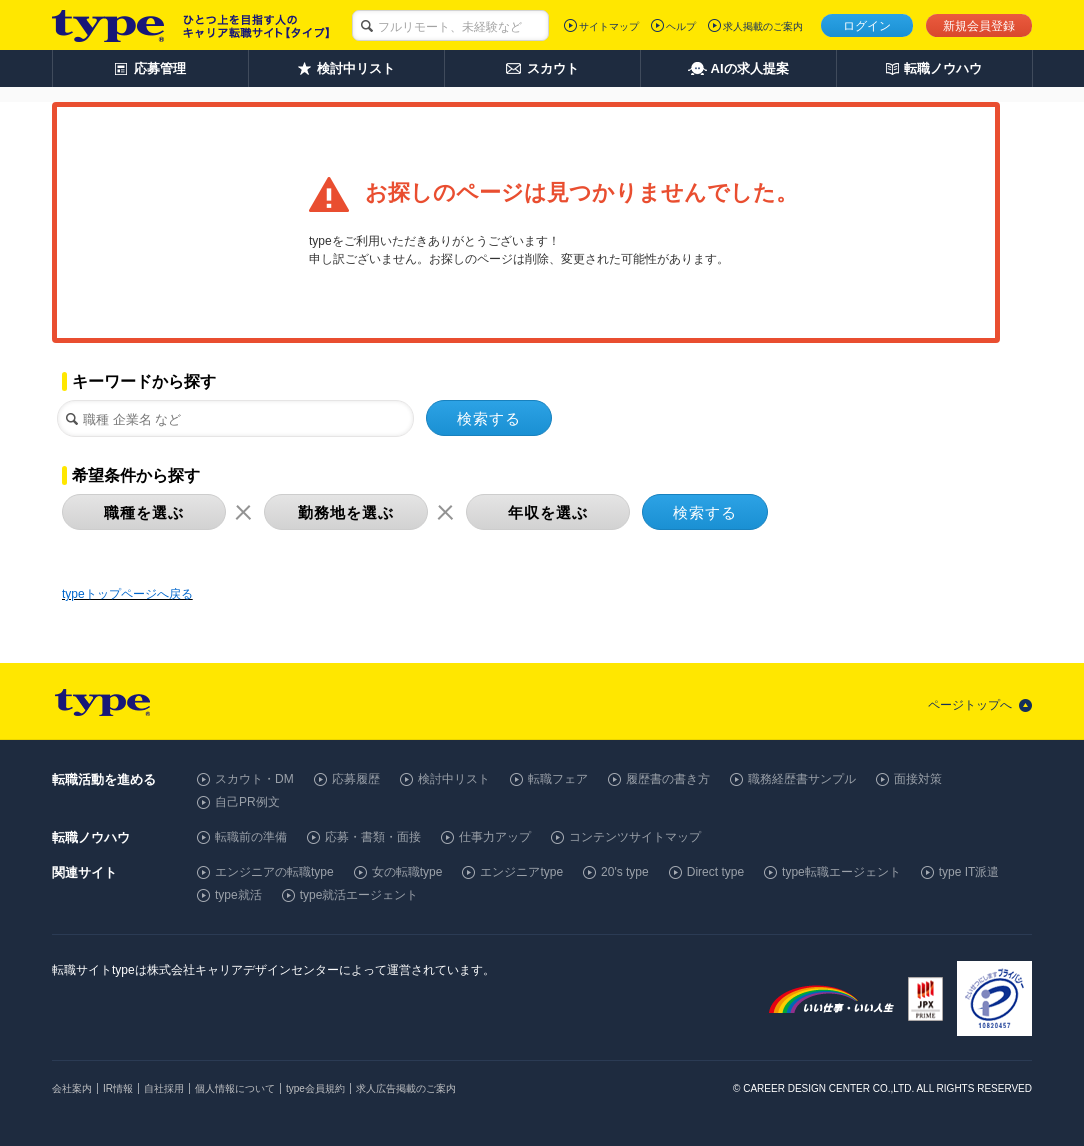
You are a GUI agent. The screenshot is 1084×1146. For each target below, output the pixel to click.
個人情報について (235, 1088)
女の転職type (407, 872)
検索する (489, 418)
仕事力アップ (495, 837)
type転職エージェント (841, 872)
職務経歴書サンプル (802, 779)
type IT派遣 (969, 872)
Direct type (715, 872)
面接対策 (918, 779)
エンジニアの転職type (274, 872)
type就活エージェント (359, 895)
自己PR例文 (247, 802)
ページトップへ (970, 705)
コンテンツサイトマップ (635, 837)
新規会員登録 (979, 26)
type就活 (238, 895)
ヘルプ (681, 26)
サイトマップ (609, 26)
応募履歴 (356, 779)
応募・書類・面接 (373, 837)
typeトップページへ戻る (127, 594)
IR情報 (118, 1088)
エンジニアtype (521, 872)
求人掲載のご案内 (763, 26)
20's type (625, 872)
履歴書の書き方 (668, 779)
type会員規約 (315, 1088)
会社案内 (72, 1088)
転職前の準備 (251, 837)
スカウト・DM (254, 779)
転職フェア (558, 779)
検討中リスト (454, 779)
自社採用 (164, 1088)
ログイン (867, 26)
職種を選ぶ (144, 512)
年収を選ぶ (548, 512)
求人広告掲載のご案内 (406, 1088)
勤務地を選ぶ (346, 512)
